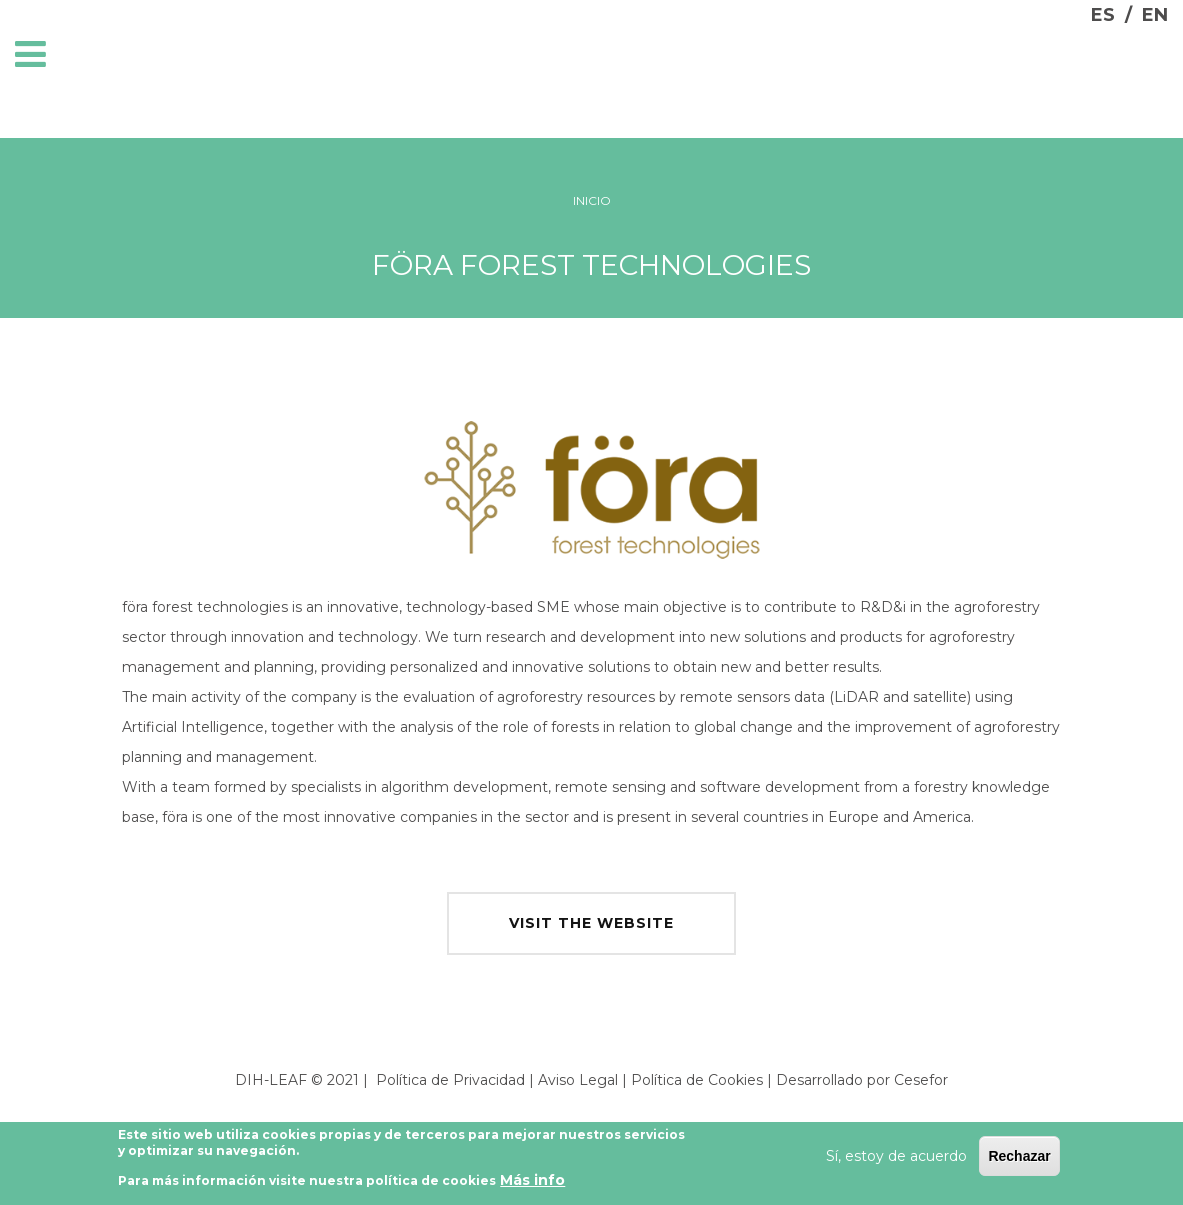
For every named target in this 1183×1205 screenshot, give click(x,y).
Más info (532, 1185)
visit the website (591, 923)
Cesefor (921, 1080)
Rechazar (1019, 1160)
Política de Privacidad (450, 1080)
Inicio (592, 200)
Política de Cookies (697, 1080)
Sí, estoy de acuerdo (896, 1160)
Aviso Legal (578, 1080)
